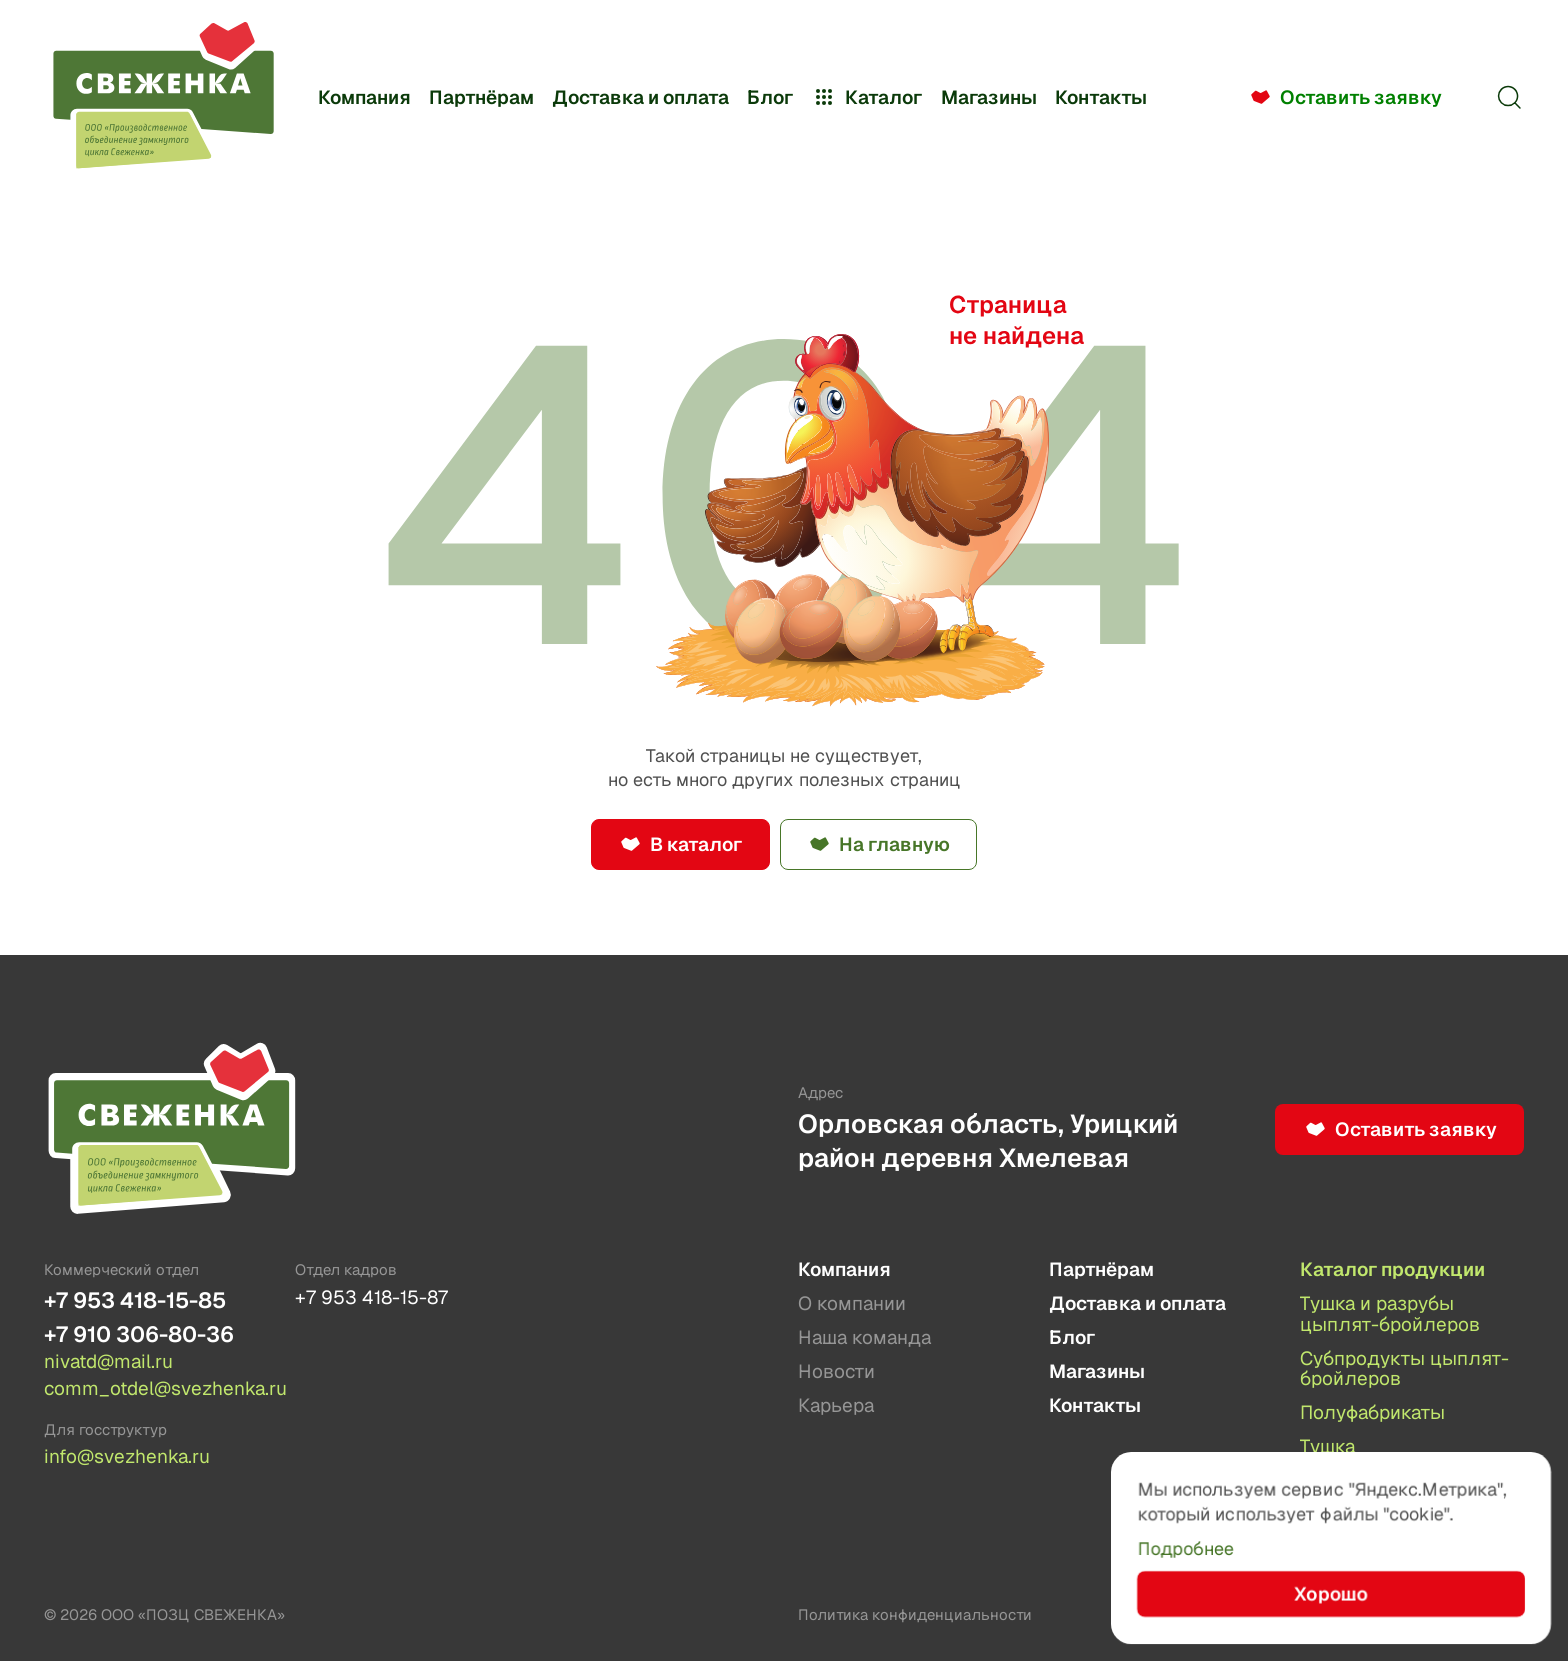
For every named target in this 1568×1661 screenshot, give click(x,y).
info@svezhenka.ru (127, 1457)
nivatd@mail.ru (108, 1362)
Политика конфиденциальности (915, 1614)
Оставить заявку (1361, 97)
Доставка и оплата (640, 97)
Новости (836, 1372)
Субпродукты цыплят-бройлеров (1404, 1369)
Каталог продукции (1392, 1270)
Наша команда (864, 1338)
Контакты (1101, 97)
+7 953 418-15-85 (135, 1300)
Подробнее (1185, 1549)
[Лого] (163, 97)
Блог (770, 97)
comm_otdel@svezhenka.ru (156, 1389)
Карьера (836, 1406)
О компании (852, 1304)
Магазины (989, 97)
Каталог (866, 97)
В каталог (696, 844)
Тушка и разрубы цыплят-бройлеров (1390, 1314)
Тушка (1327, 1447)
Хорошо (1330, 1594)
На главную (894, 844)
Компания (364, 97)
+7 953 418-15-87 (371, 1297)
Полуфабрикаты (1372, 1413)
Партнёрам (481, 97)
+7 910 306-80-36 (139, 1334)
